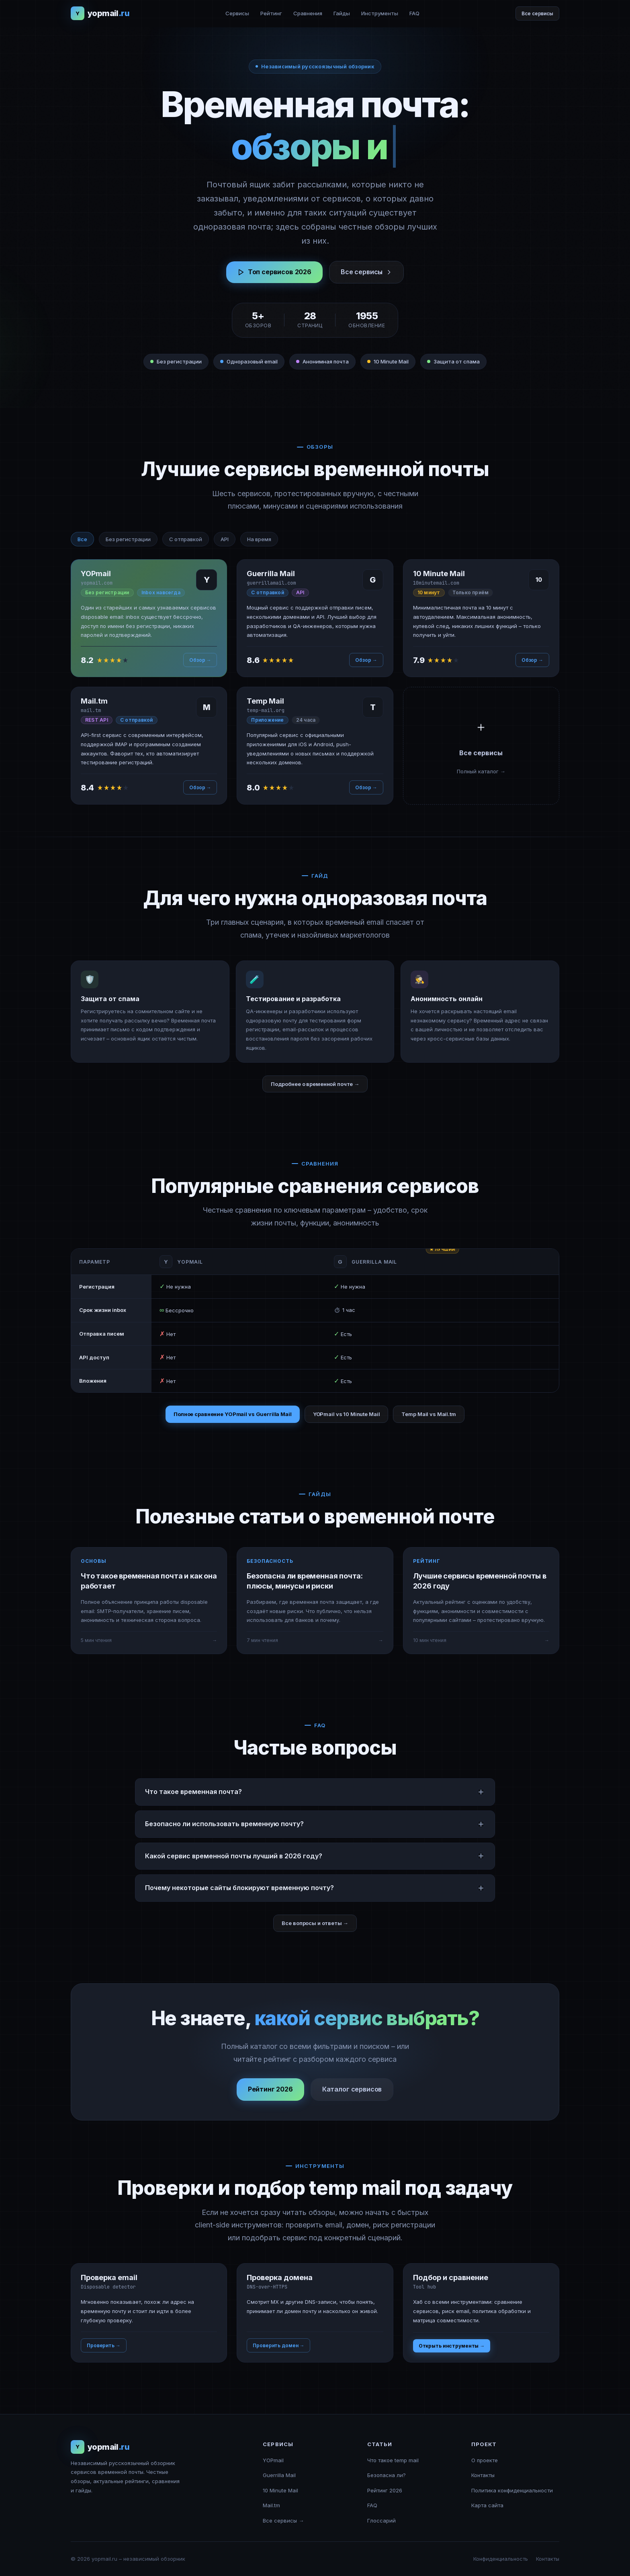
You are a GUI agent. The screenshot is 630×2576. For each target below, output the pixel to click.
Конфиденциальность (500, 2558)
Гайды (341, 13)
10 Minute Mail (280, 2490)
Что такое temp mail (393, 2460)
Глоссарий (381, 2520)
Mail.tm (271, 2505)
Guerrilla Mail (279, 2475)
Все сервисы (537, 13)
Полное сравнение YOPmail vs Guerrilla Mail (233, 1414)
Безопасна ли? (386, 2475)
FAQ (414, 13)
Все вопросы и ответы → (315, 1923)
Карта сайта (487, 2505)
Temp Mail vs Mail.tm (428, 1414)
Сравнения (307, 13)
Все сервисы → (283, 2520)
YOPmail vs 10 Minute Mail (346, 1414)
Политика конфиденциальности (512, 2490)
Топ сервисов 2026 (274, 272)
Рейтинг (271, 13)
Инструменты (379, 13)
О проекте (484, 2460)
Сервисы (237, 13)
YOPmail (273, 2460)
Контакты (483, 2475)
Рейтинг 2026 (270, 2099)
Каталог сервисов (352, 2099)
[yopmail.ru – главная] (100, 13)
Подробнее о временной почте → (315, 1084)
